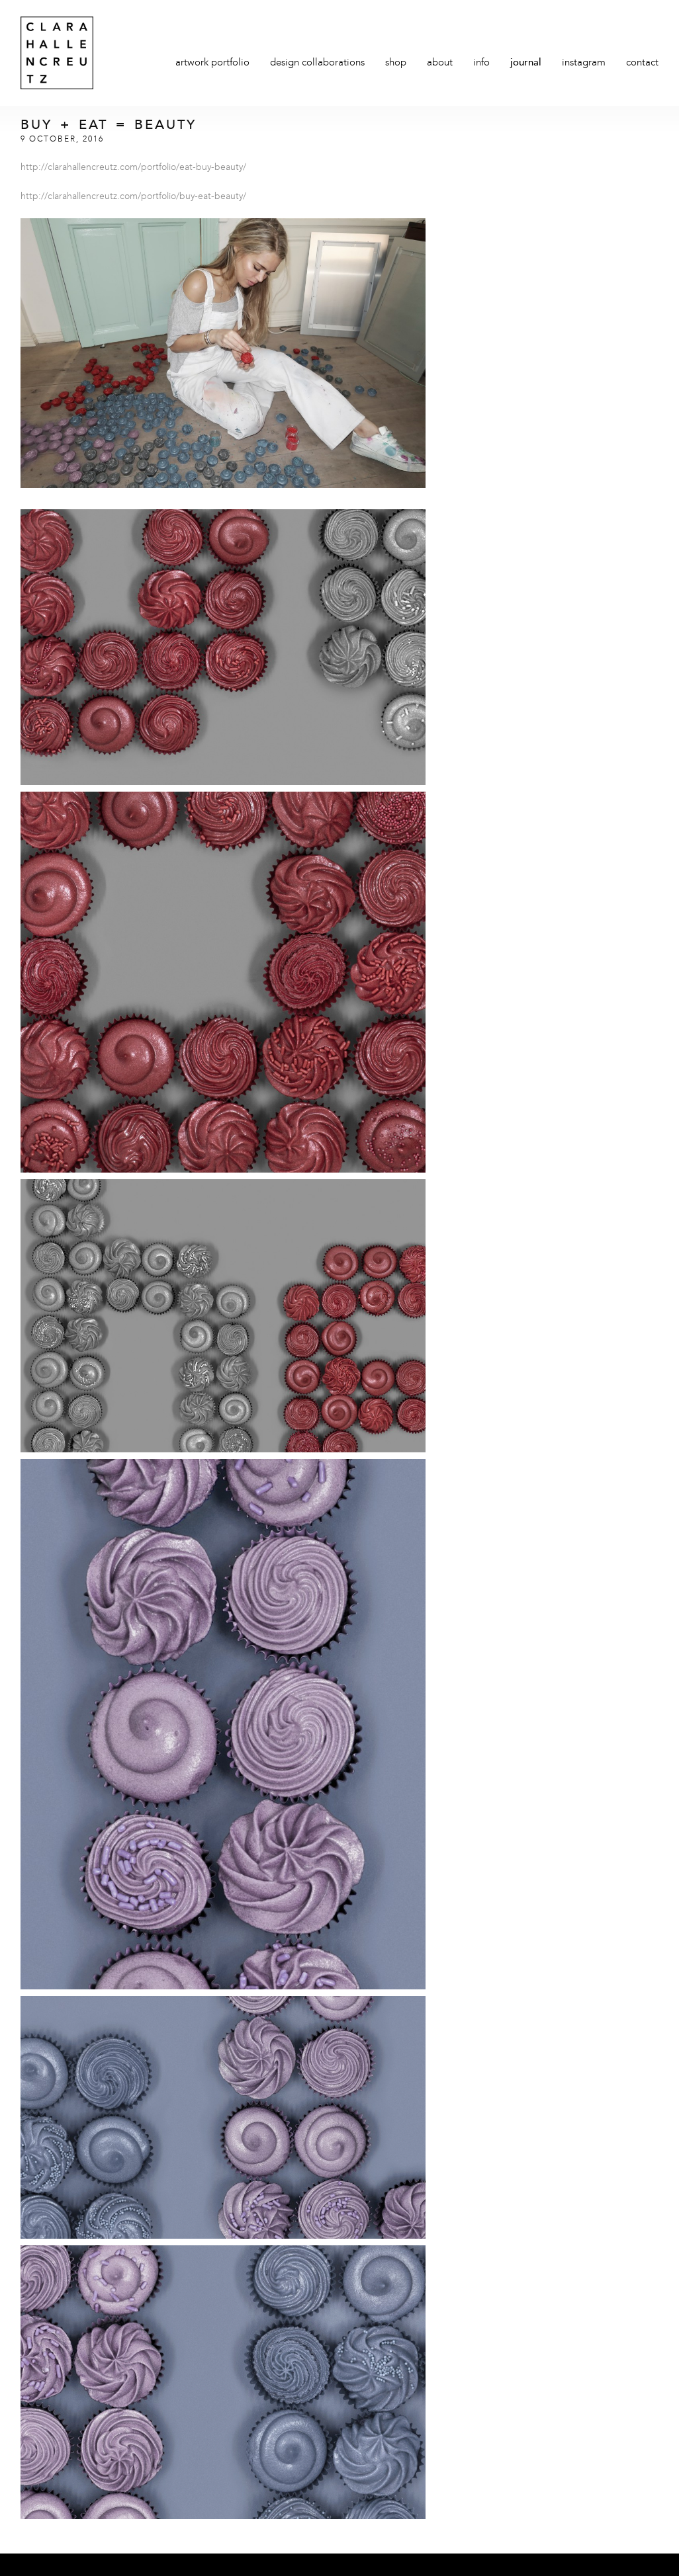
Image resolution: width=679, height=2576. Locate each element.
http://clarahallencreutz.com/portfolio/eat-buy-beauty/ (133, 167)
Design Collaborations (317, 63)
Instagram (584, 63)
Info (481, 63)
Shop (395, 63)
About (440, 63)
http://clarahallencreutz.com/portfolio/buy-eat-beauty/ (133, 196)
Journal (525, 63)
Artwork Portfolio (212, 63)
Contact (642, 63)
